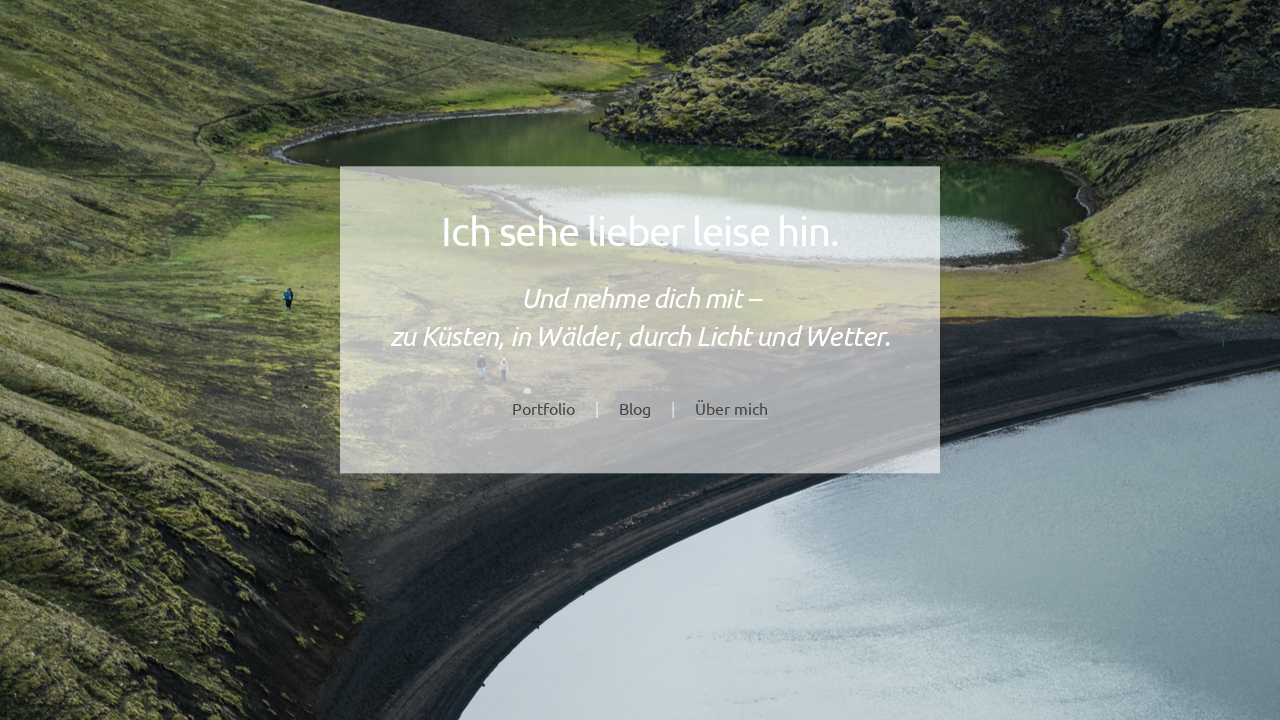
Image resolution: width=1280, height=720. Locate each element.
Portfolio (543, 408)
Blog (635, 408)
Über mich (731, 408)
